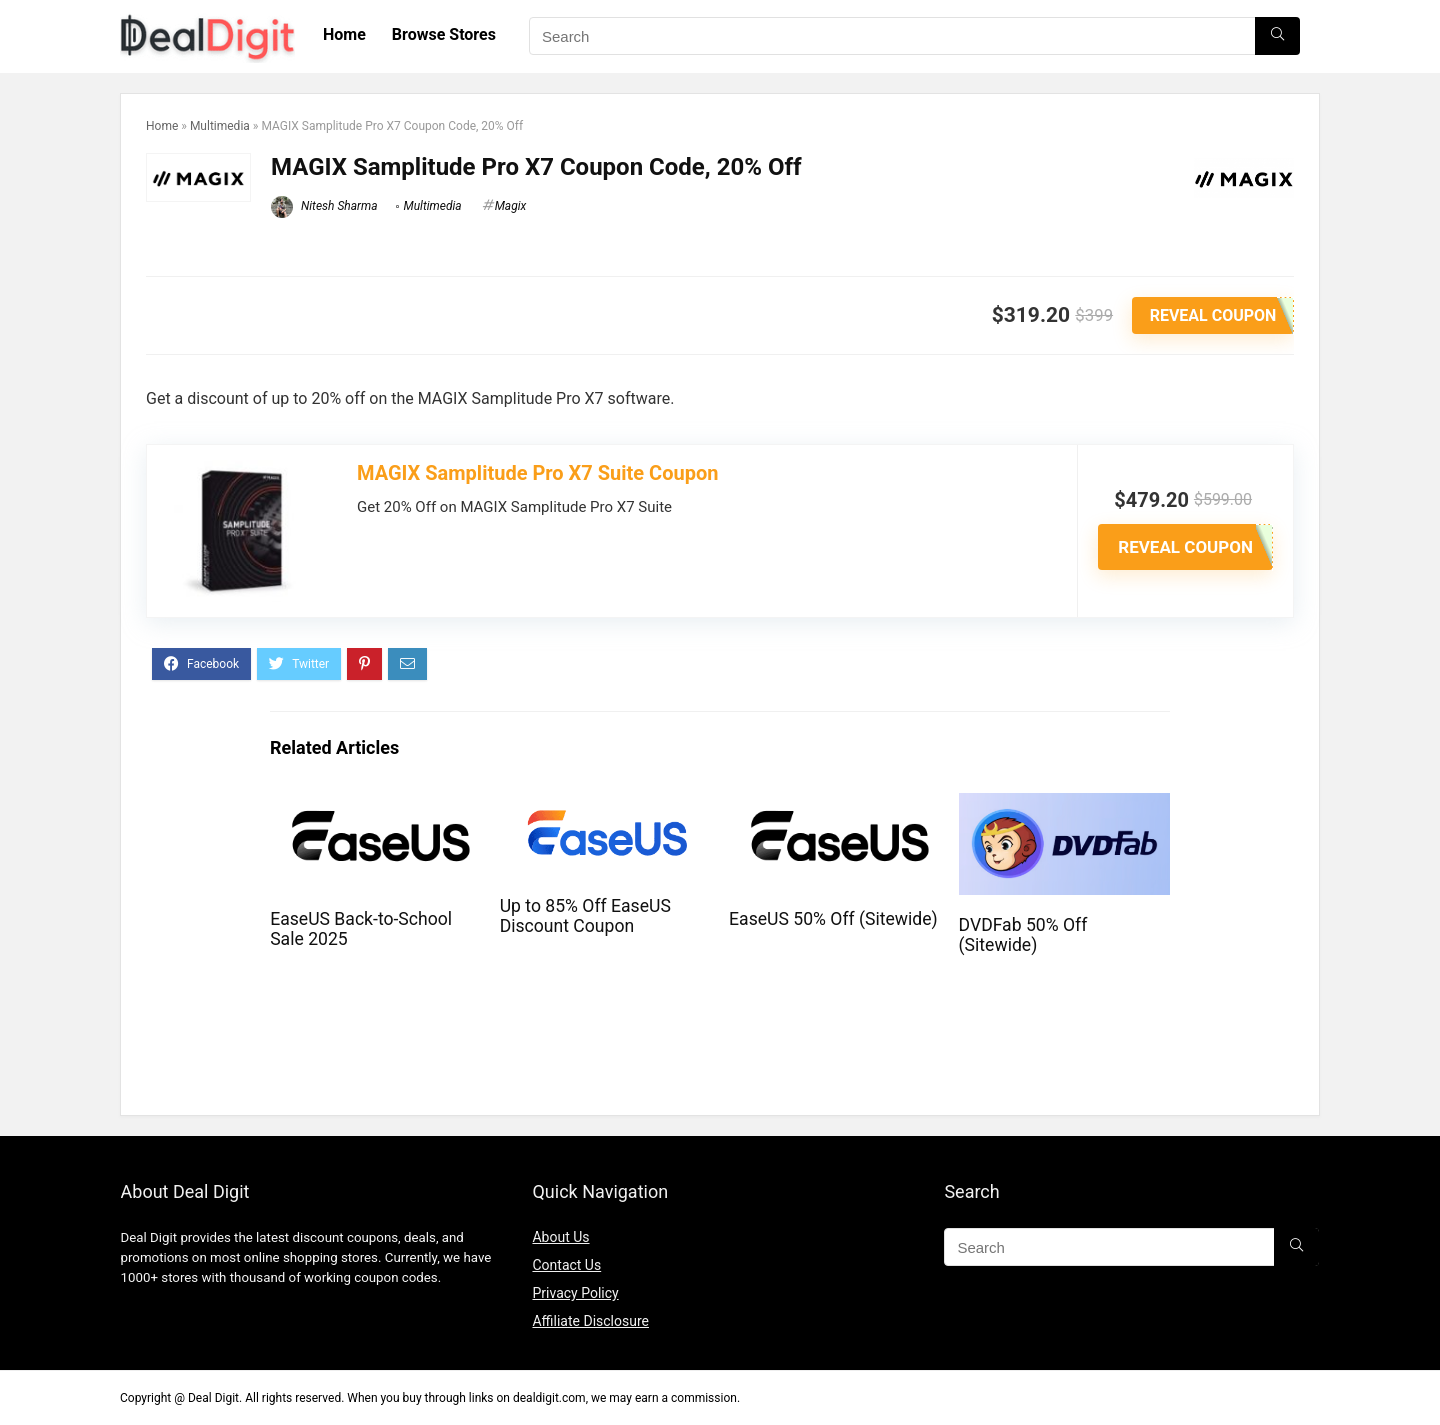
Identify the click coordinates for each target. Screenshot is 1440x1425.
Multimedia (220, 126)
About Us (560, 1237)
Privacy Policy (575, 1293)
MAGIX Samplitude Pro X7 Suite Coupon (537, 473)
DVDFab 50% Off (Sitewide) (1023, 935)
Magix (511, 206)
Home (344, 34)
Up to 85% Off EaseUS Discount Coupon (585, 916)
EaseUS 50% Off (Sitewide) (833, 919)
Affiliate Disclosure (590, 1321)
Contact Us (566, 1265)
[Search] (1277, 36)
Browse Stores (444, 34)
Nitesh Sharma (324, 206)
